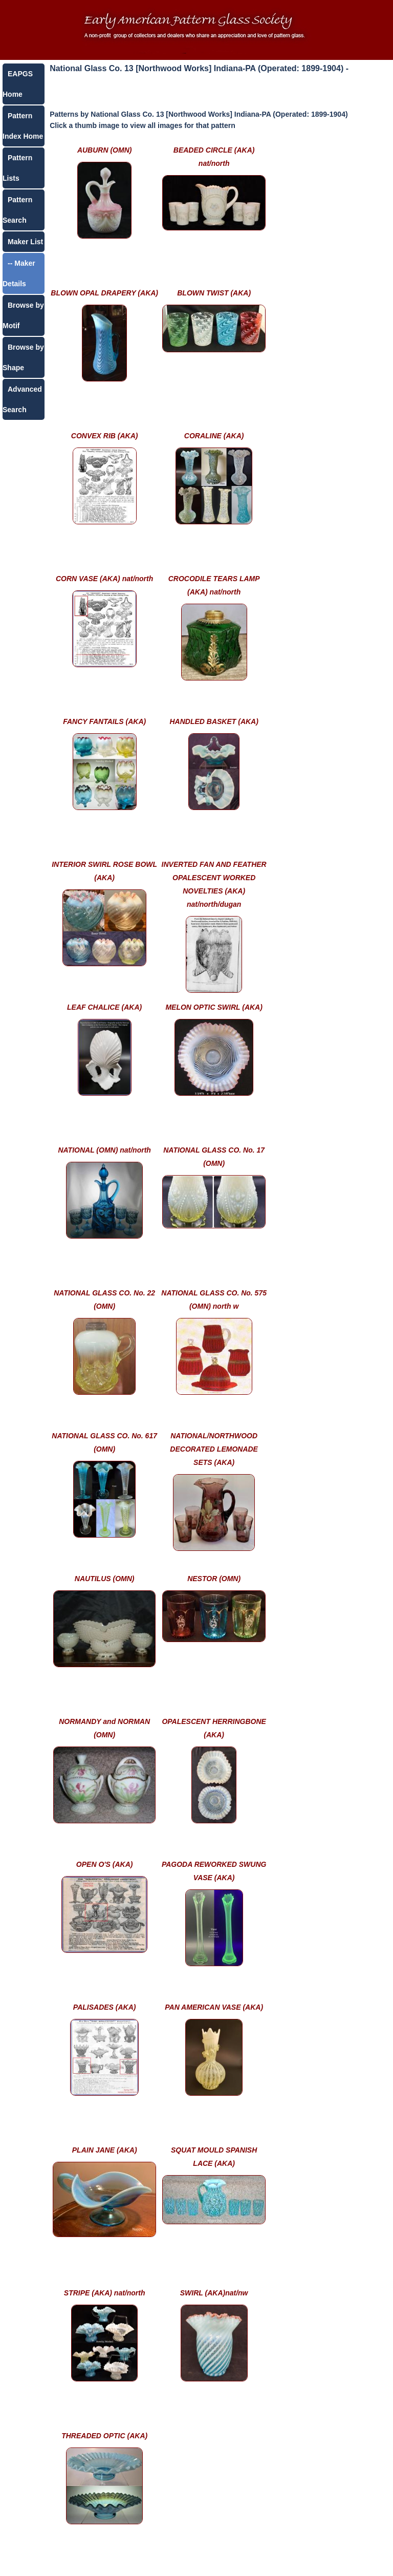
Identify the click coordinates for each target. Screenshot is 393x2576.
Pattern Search (17, 210)
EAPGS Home (18, 84)
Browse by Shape (23, 357)
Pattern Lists (17, 168)
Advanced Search (22, 399)
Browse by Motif (23, 315)
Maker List (25, 242)
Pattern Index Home (23, 126)
